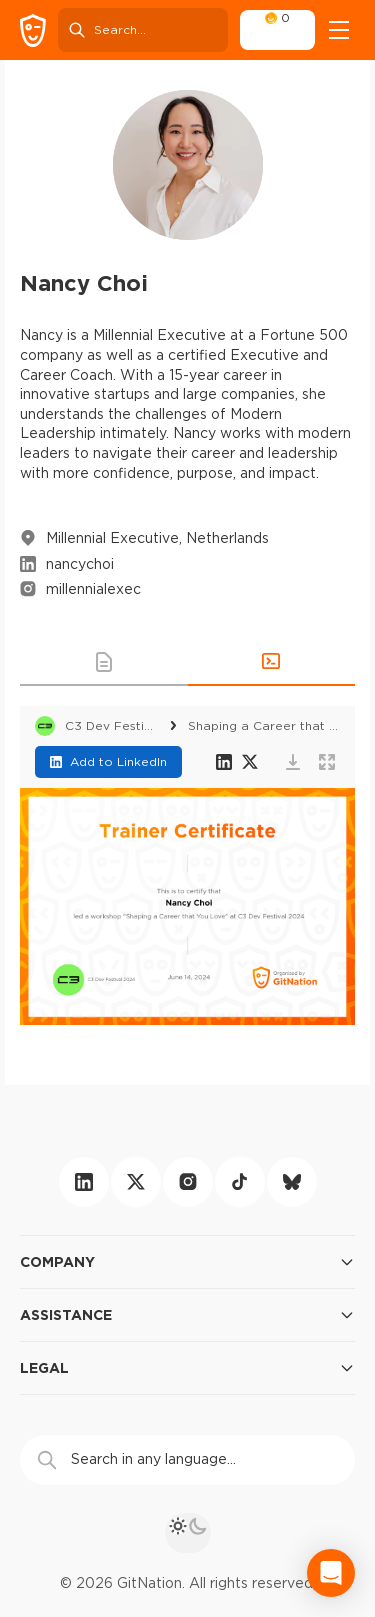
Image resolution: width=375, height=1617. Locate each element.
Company (187, 1262)
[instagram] (188, 1182)
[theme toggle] (188, 1533)
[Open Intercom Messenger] (331, 1573)
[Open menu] (339, 30)
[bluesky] (292, 1182)
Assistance (187, 1315)
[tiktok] (240, 1182)
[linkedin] (84, 1182)
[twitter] (136, 1182)
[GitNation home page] (33, 30)
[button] (104, 662)
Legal (187, 1368)
